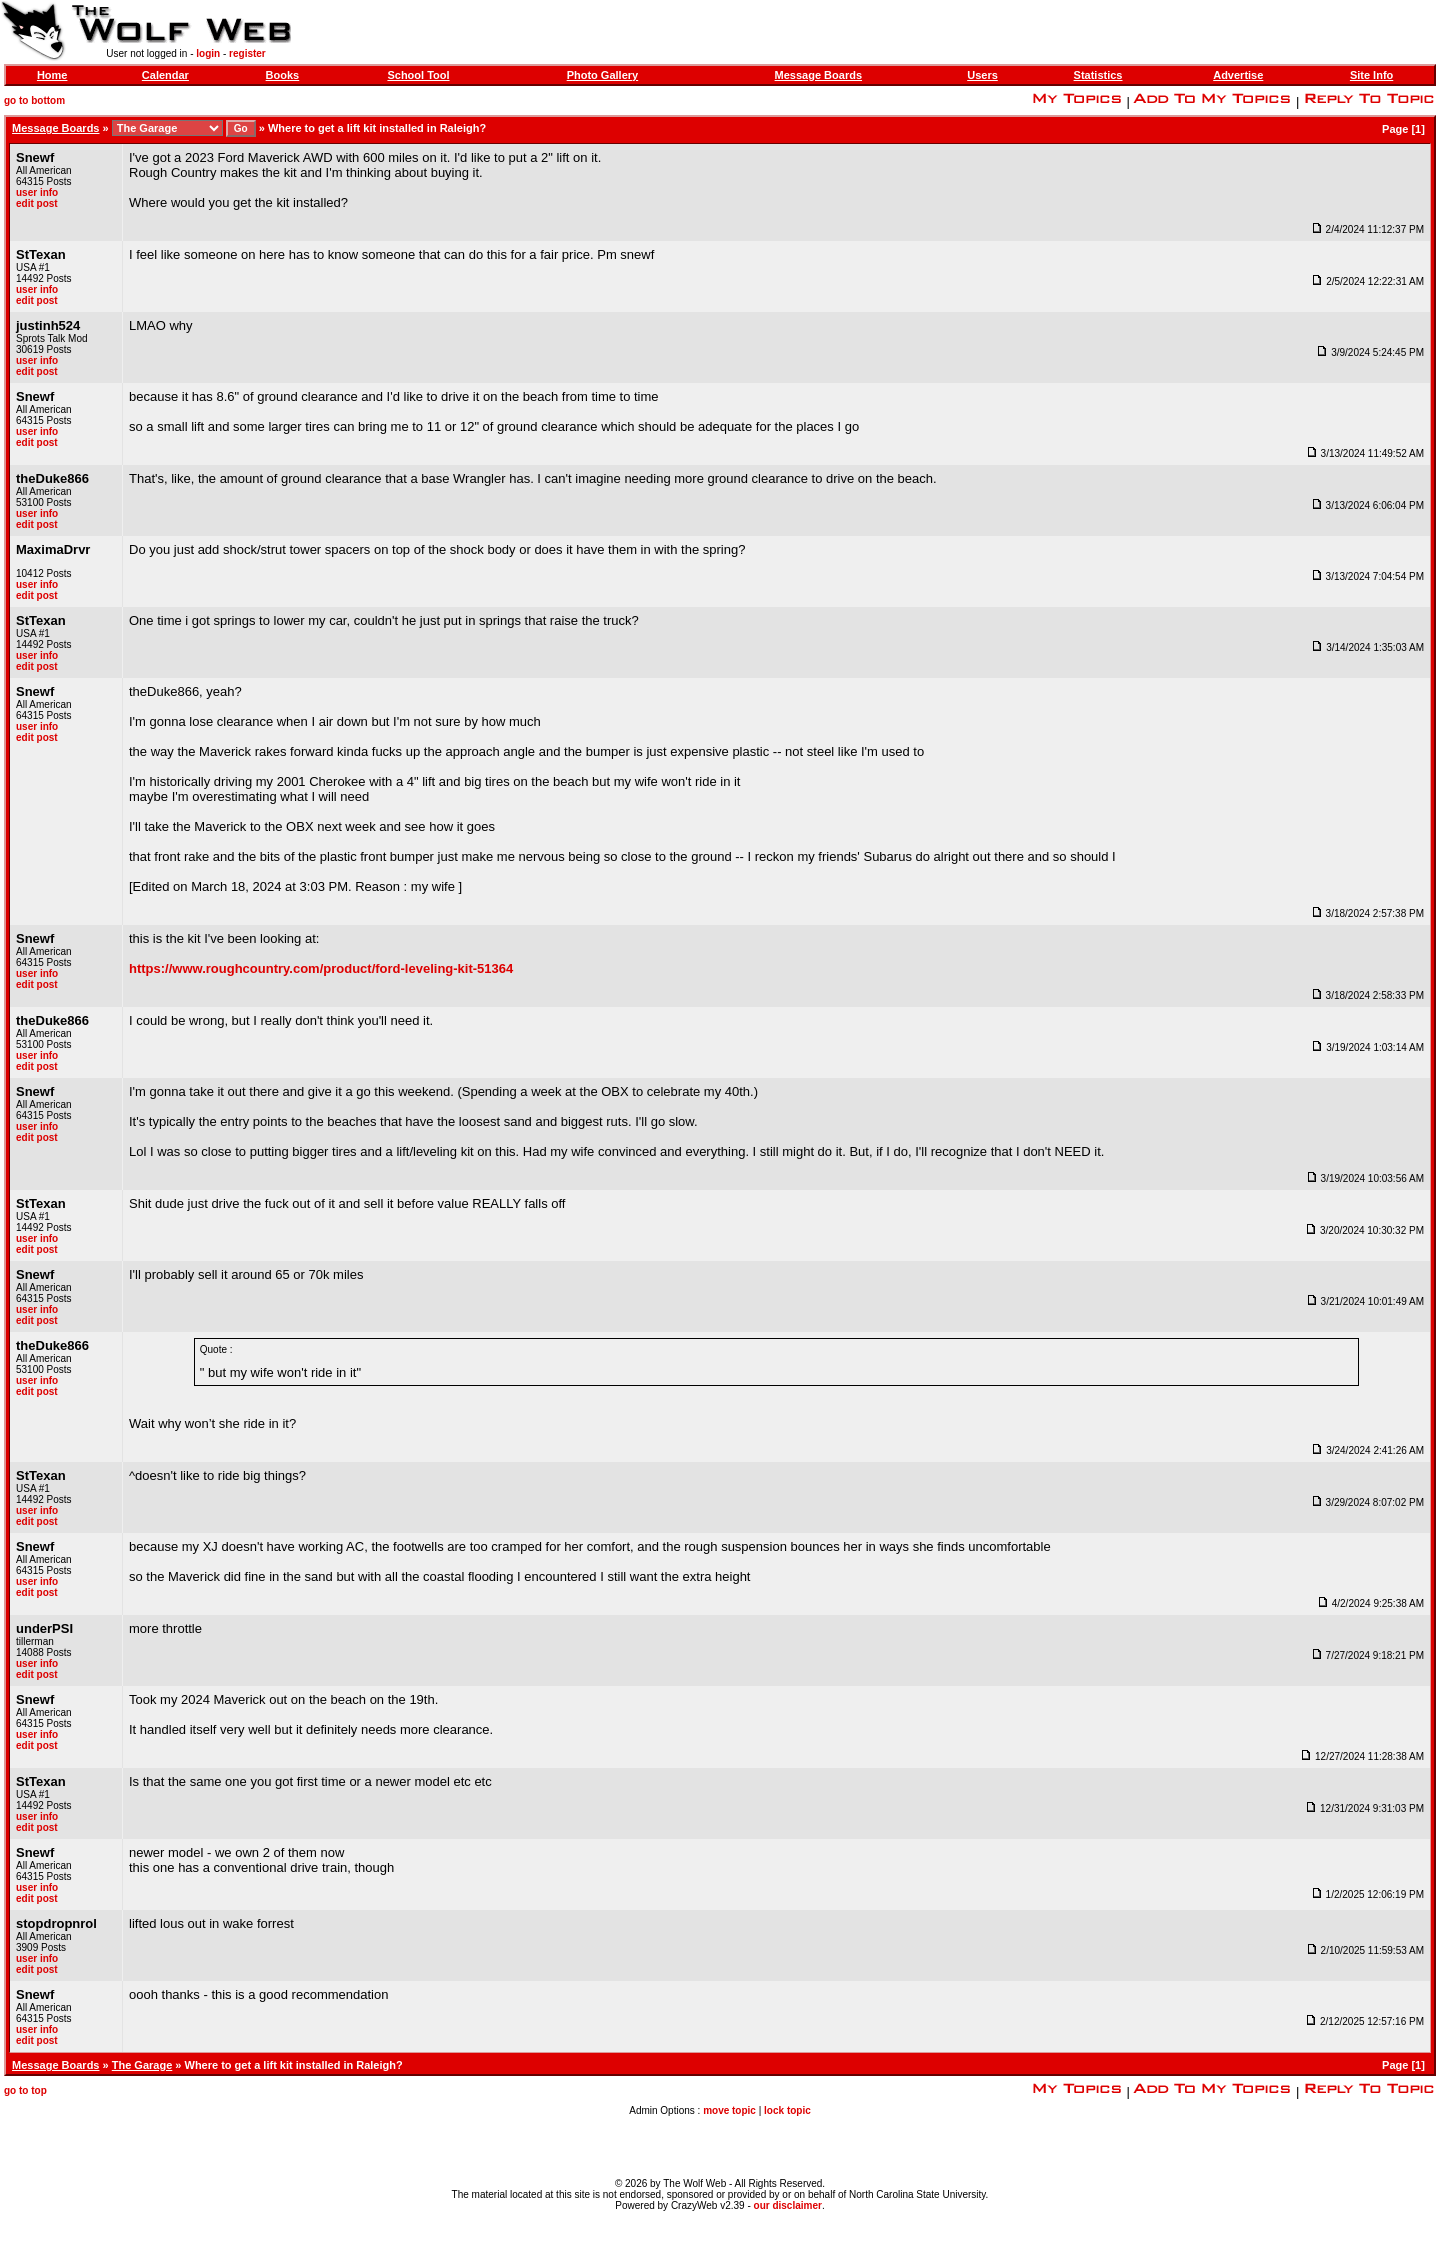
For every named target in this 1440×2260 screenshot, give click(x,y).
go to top (25, 2090)
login (208, 53)
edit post (37, 203)
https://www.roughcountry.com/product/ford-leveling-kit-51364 (321, 968)
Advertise (1238, 75)
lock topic (787, 2110)
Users (982, 75)
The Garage (142, 2065)
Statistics (1098, 75)
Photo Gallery (603, 75)
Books (283, 75)
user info (37, 192)
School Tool (418, 75)
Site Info (1371, 75)
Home (52, 75)
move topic (729, 2110)
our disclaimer (788, 2205)
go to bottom (34, 100)
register (247, 53)
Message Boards (818, 75)
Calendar (165, 75)
